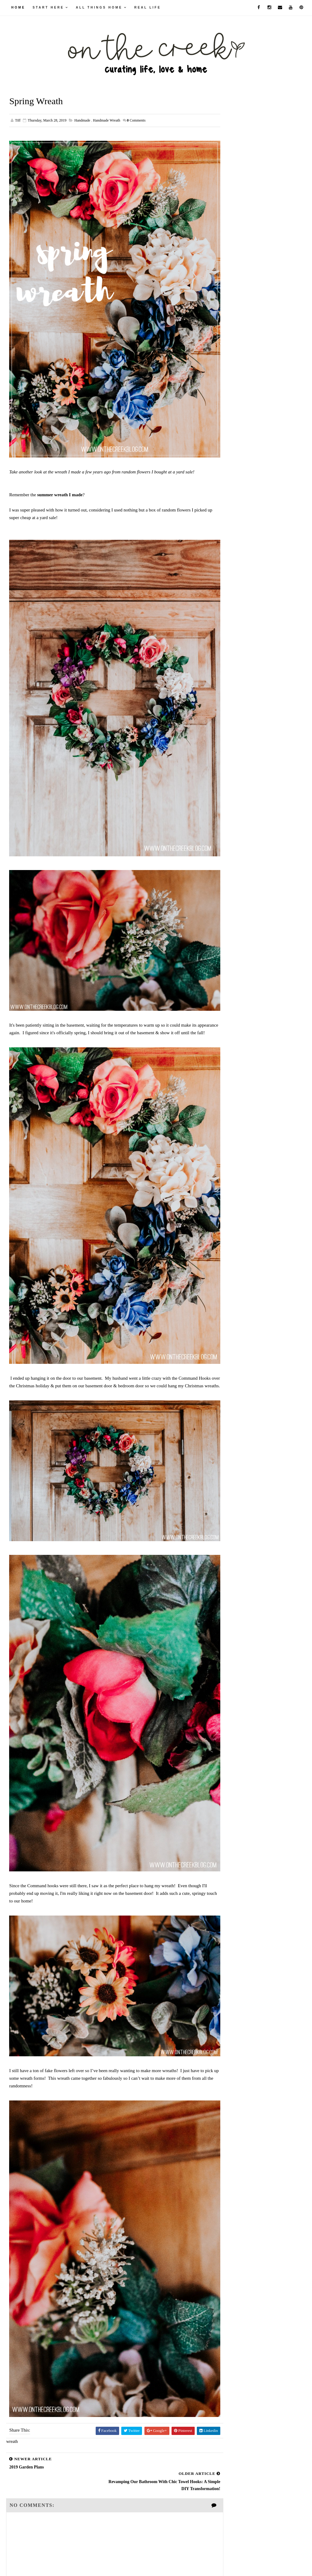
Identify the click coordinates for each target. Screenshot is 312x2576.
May (243, 662)
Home (18, 7)
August (245, 640)
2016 (238, 779)
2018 (238, 764)
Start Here (48, 7)
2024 (238, 565)
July (242, 647)
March (245, 677)
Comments (136, 121)
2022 (238, 580)
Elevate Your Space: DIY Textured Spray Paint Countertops (263, 385)
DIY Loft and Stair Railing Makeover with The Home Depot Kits (263, 458)
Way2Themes (146, 2562)
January (246, 757)
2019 (238, 603)
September (248, 632)
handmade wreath (106, 121)
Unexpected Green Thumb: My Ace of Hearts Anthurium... (268, 710)
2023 (238, 573)
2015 (238, 787)
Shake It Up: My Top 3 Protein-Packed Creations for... (268, 725)
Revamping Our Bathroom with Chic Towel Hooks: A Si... (268, 696)
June (243, 655)
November (248, 617)
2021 (238, 588)
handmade (82, 121)
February (247, 749)
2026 (238, 550)
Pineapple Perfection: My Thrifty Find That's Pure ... (268, 739)
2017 (238, 772)
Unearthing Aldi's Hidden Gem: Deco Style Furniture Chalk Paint (263, 495)
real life (147, 7)
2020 (238, 595)
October (246, 625)
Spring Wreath (249, 684)
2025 (238, 558)
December (248, 609)
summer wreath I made (60, 479)
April (243, 670)
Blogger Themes (201, 2562)
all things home (99, 7)
